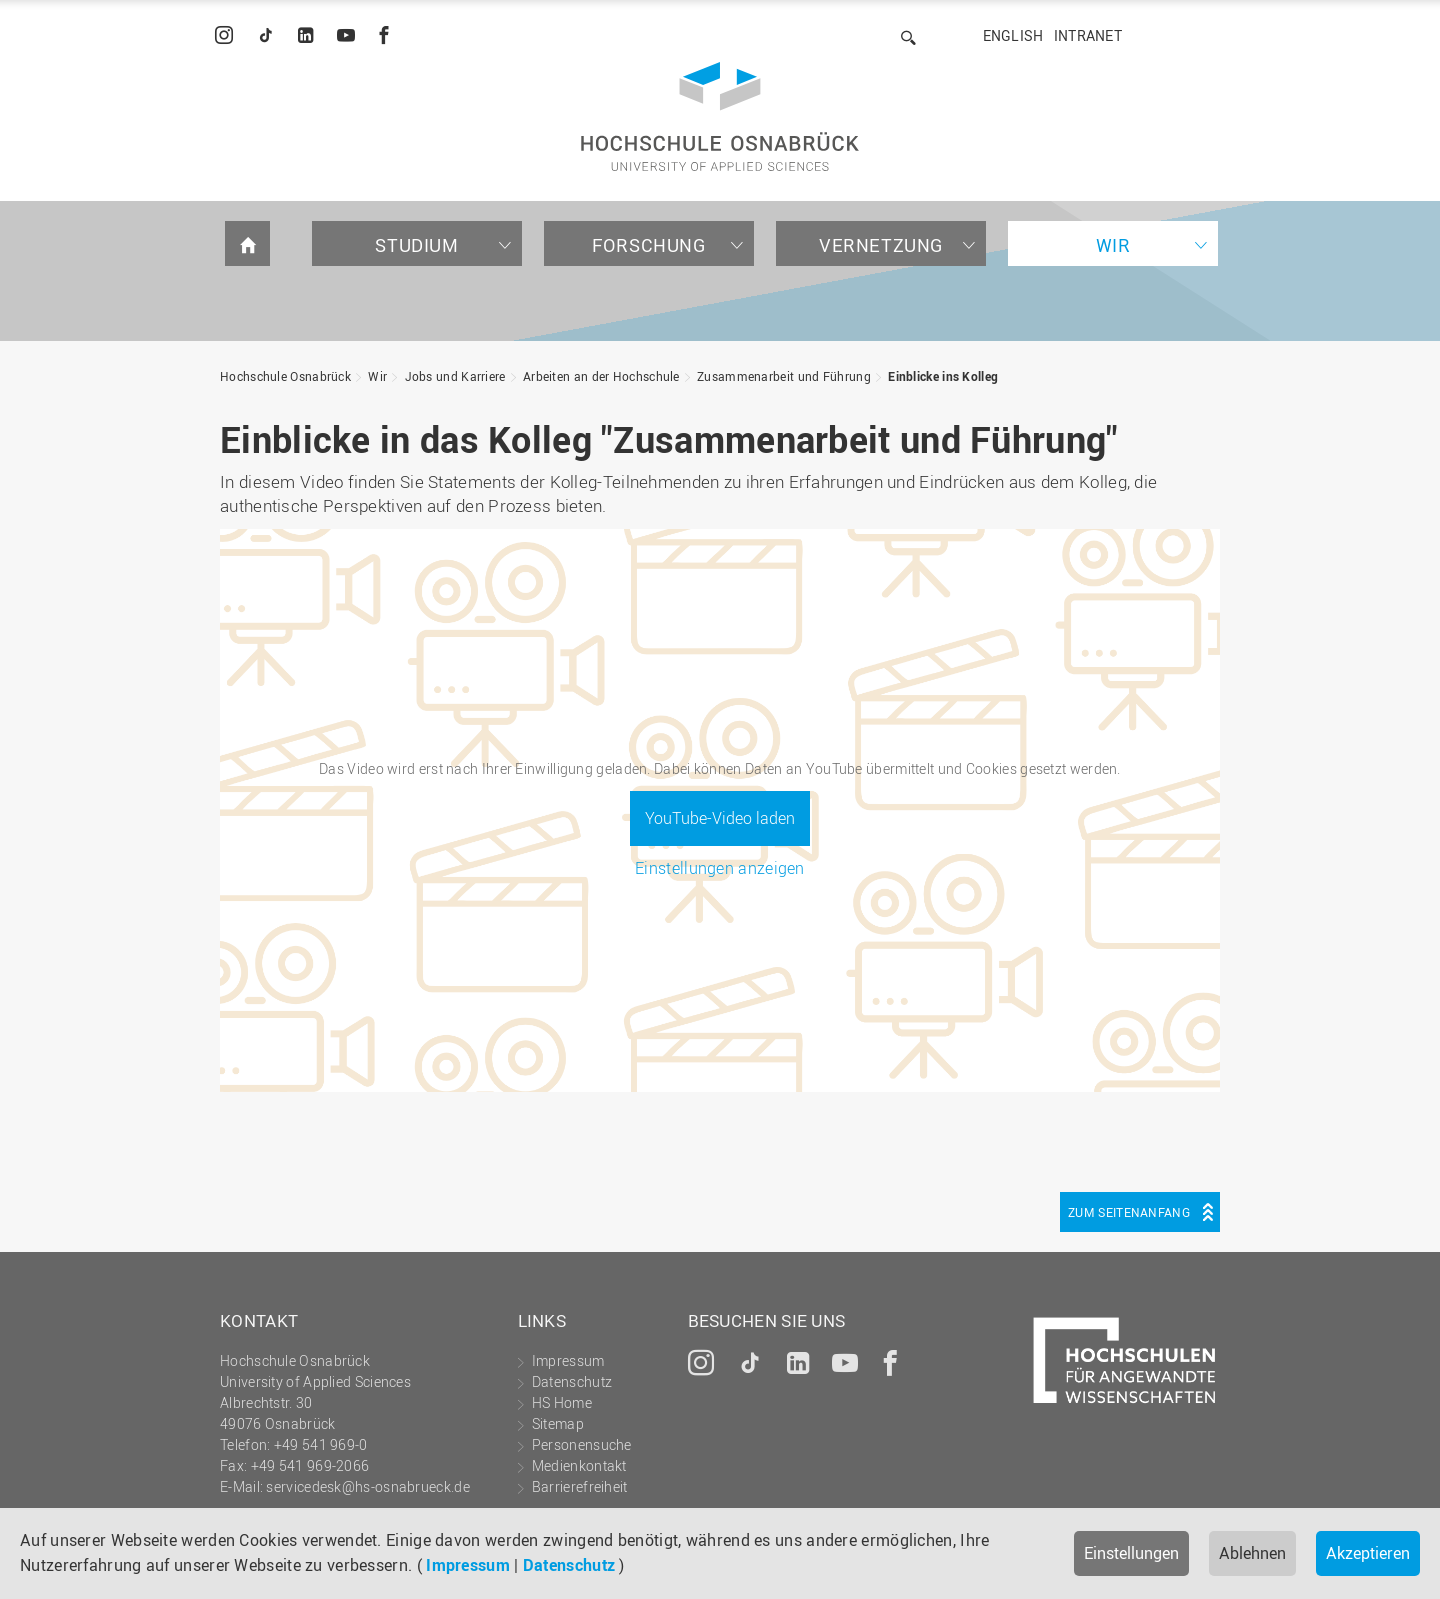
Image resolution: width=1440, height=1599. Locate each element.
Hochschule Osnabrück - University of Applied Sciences (720, 116)
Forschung (648, 245)
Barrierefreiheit (580, 1486)
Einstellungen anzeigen (720, 868)
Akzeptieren (1368, 1553)
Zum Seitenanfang (1129, 1212)
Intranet (1088, 35)
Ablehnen (1252, 1553)
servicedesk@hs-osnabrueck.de (367, 1486)
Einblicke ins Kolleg (943, 376)
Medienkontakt (579, 1465)
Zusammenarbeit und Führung (784, 376)
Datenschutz (569, 1565)
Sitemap (558, 1423)
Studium (416, 245)
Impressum (468, 1565)
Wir (1113, 245)
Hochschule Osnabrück (285, 376)
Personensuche (582, 1444)
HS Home (562, 1402)
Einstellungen (1131, 1553)
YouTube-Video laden (720, 818)
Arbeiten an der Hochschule (601, 376)
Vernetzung (881, 245)
